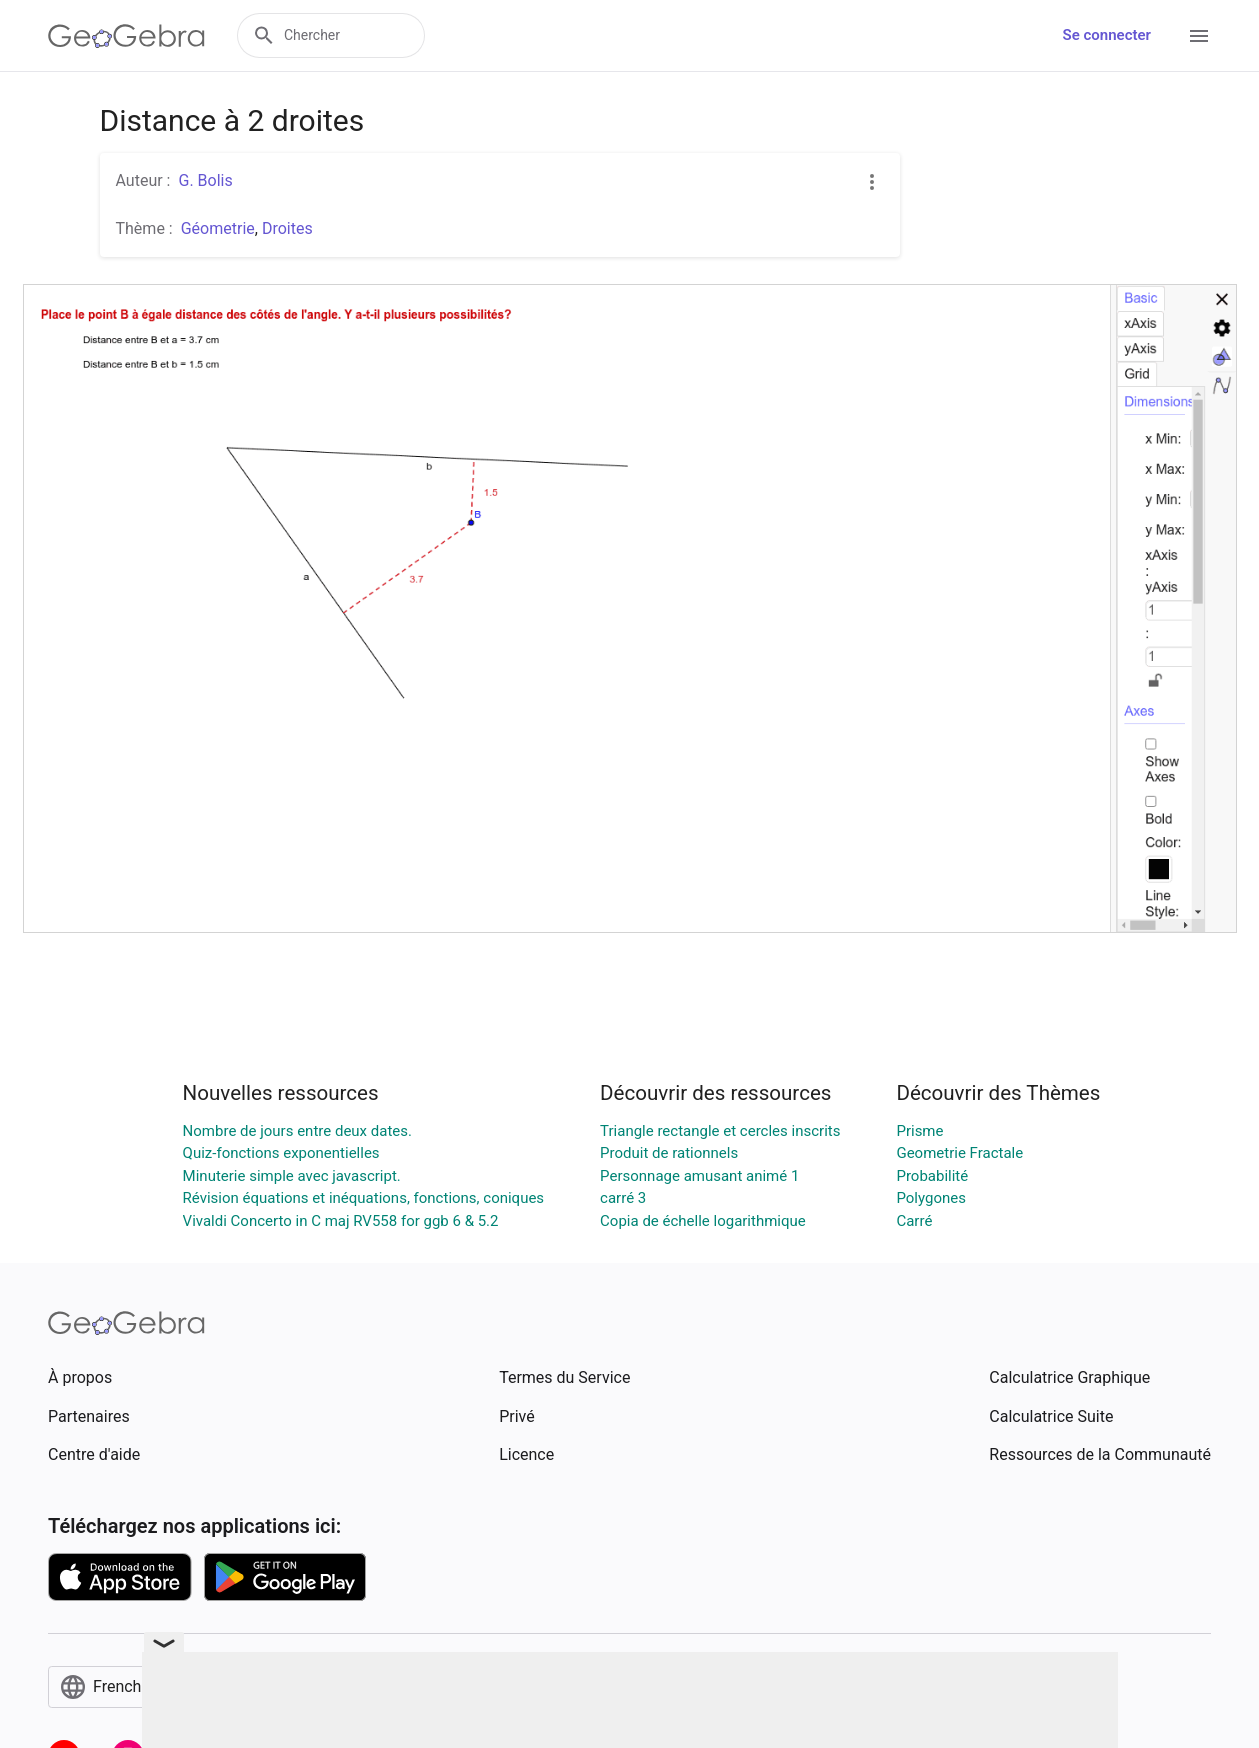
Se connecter (1107, 35)
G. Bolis (205, 180)
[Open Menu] (1199, 36)
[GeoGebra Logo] (126, 36)
